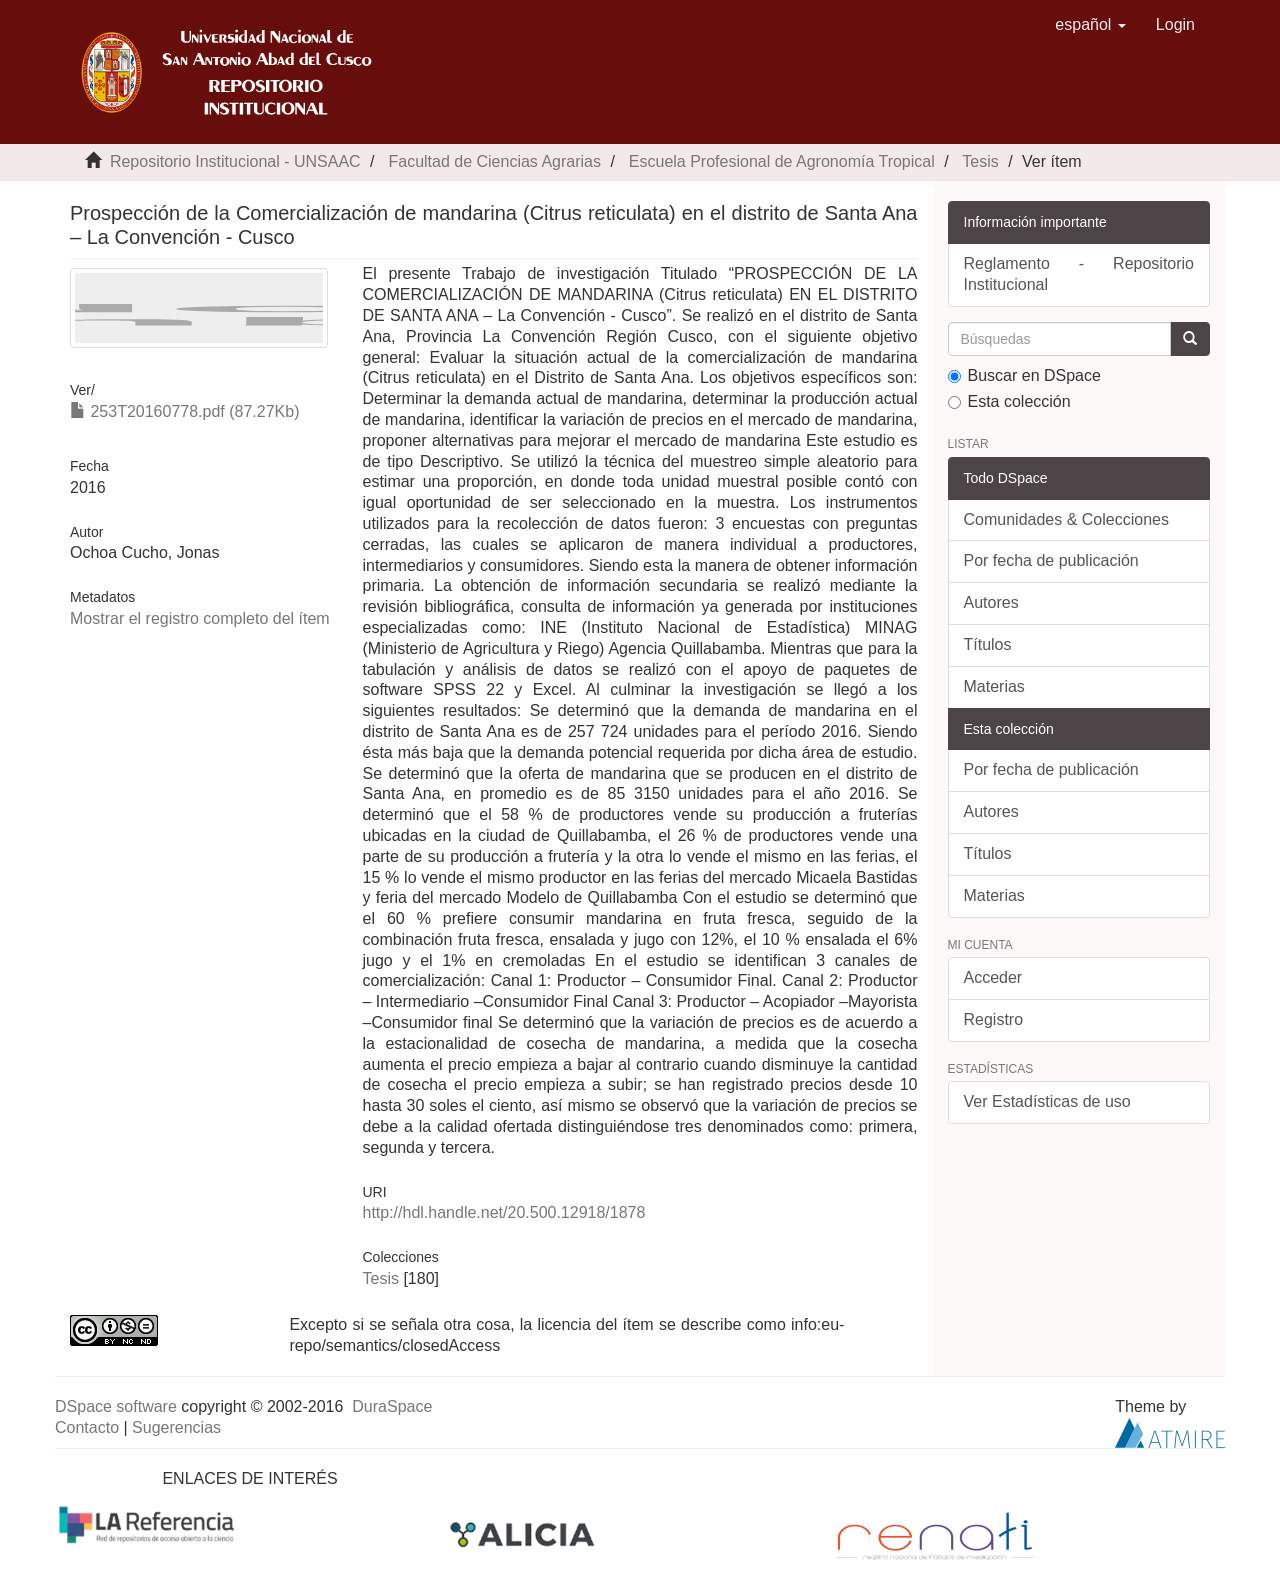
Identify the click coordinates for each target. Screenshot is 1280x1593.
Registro (994, 1019)
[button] (1090, 25)
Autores (991, 602)
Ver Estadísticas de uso (1047, 1101)
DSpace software (116, 1406)
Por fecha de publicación (1051, 560)
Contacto (87, 1427)
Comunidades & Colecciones (1066, 519)
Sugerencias (176, 1427)
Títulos (988, 644)
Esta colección (1009, 401)
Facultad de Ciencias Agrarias (494, 161)
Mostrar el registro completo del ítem (200, 618)
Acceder (993, 977)
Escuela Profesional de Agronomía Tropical (782, 161)
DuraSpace (392, 1406)
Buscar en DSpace (1024, 375)
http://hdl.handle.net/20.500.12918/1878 (503, 1212)
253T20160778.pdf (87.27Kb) (185, 411)
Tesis (980, 161)
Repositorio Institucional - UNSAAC (235, 161)
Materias (994, 686)
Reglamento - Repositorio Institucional (1079, 274)
